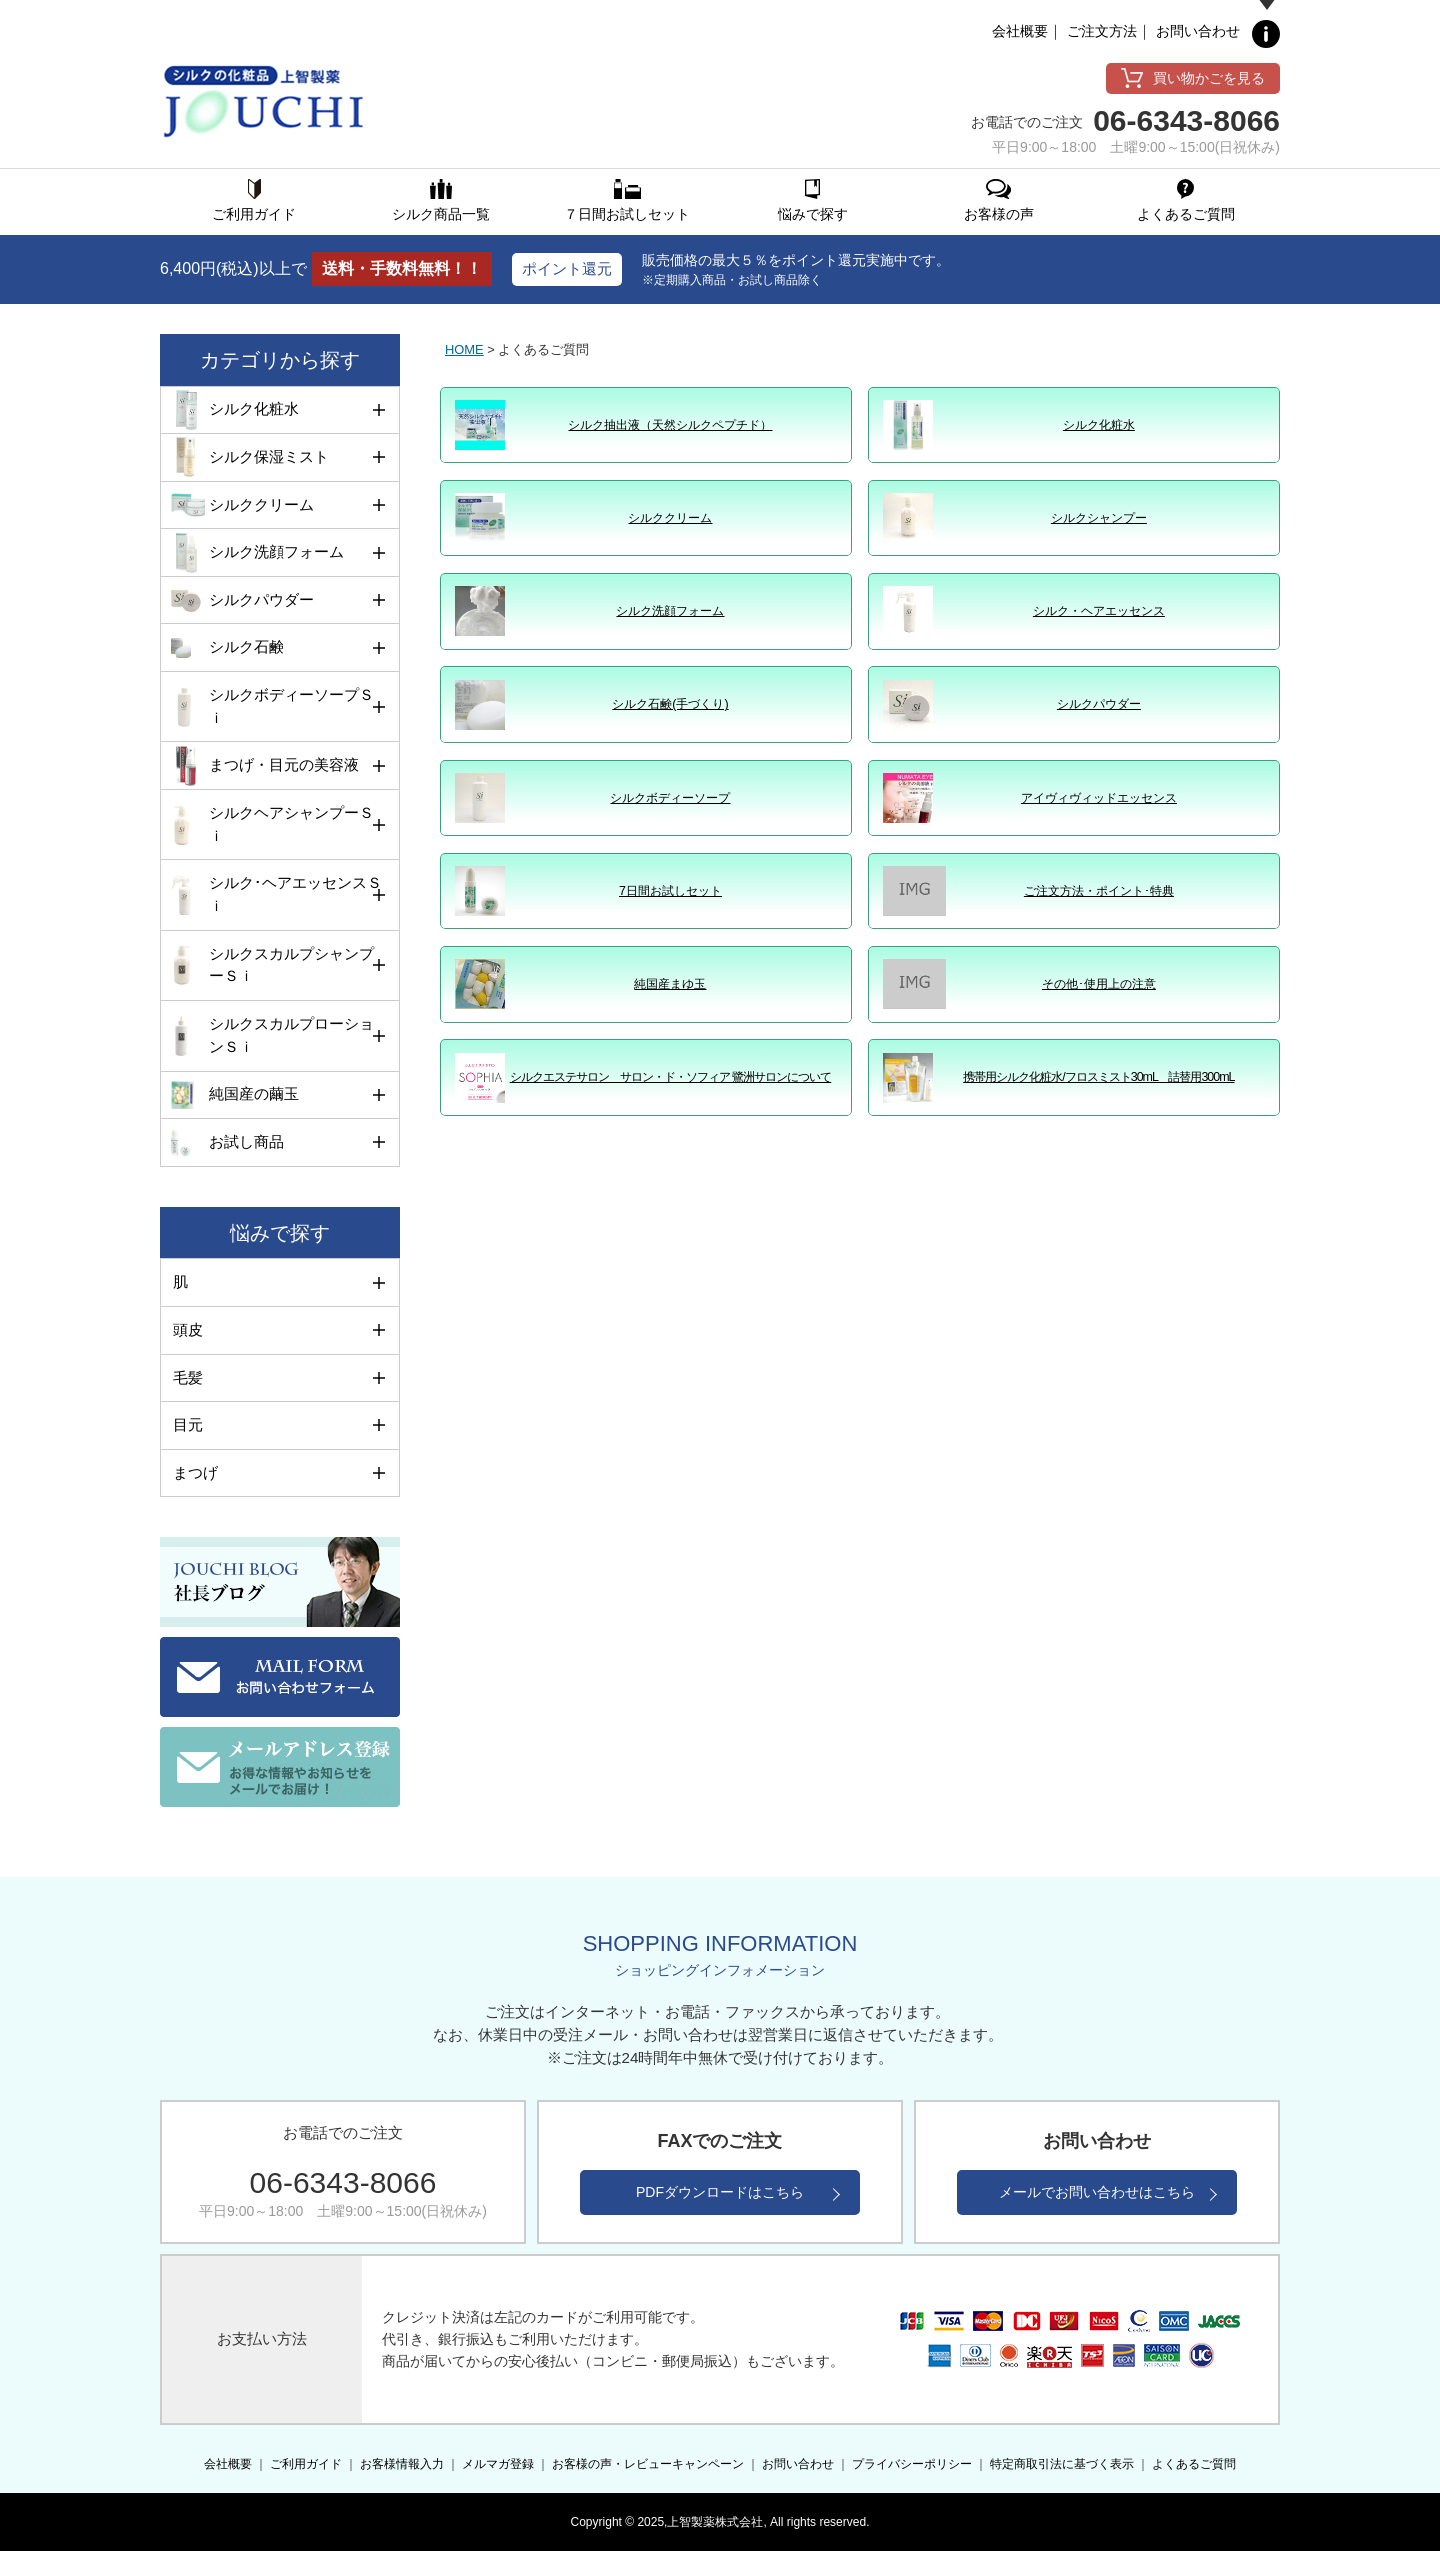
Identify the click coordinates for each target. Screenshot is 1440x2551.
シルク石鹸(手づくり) (670, 704)
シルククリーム (670, 518)
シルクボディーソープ (670, 798)
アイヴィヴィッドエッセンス (1099, 798)
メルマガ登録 (498, 2464)
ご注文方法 (1102, 31)
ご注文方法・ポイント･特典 (1099, 891)
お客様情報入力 (402, 2464)
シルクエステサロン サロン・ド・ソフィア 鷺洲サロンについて (670, 1077)
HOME (464, 349)
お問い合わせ (1198, 31)
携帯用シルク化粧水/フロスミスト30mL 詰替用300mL (1098, 1077)
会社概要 (1020, 31)
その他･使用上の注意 (1099, 984)
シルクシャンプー (1099, 518)
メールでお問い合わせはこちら (1097, 2192)
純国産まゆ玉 (670, 984)
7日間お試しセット (670, 891)
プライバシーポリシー (912, 2464)
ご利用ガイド (306, 2464)
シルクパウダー (1099, 704)
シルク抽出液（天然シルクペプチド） (670, 425)
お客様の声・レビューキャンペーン (648, 2464)
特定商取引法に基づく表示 (1062, 2464)
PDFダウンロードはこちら (720, 2192)
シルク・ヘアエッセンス (1099, 611)
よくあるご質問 (1194, 2464)
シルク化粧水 (1099, 425)
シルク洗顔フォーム (670, 611)
